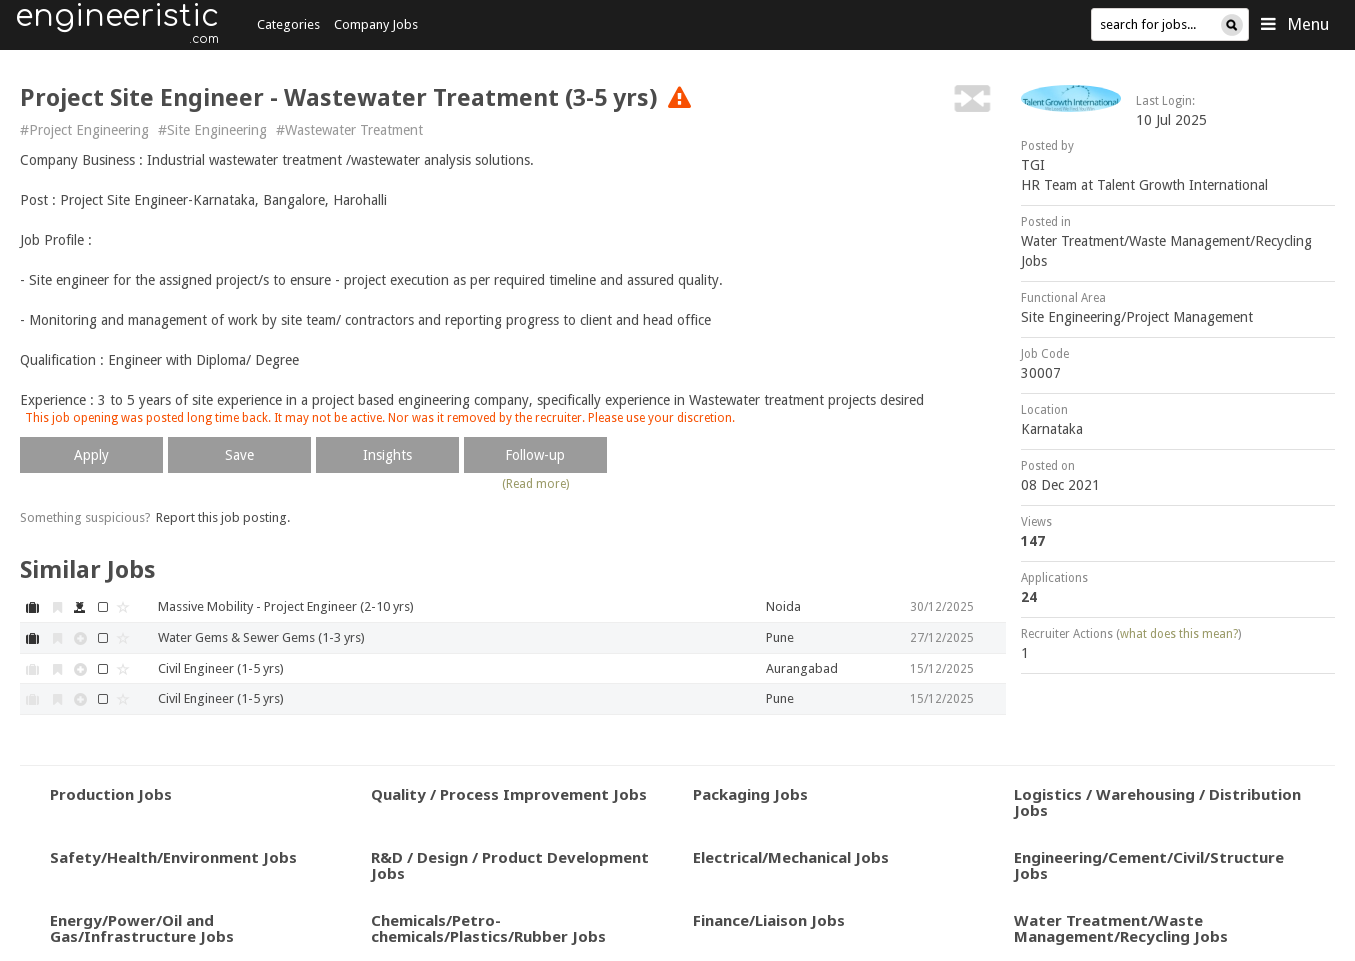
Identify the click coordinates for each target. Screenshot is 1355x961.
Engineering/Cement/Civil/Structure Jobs (1149, 865)
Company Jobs (376, 24)
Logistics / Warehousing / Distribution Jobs (1157, 802)
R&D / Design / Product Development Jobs (510, 865)
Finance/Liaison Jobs (769, 920)
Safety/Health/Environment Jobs (173, 857)
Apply (91, 455)
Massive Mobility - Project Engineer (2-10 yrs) (286, 606)
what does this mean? (1179, 634)
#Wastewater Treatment (349, 130)
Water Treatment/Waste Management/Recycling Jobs (1121, 928)
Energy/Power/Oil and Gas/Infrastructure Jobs (142, 928)
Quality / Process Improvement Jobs (509, 794)
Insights (387, 455)
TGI (1033, 165)
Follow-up (535, 455)
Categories (288, 24)
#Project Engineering (84, 130)
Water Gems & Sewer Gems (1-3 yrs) (261, 637)
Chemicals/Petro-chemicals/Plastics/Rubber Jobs (488, 928)
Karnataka (1052, 429)
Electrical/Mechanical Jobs (791, 857)
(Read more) (535, 484)
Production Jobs (111, 794)
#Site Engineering (212, 130)
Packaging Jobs (750, 794)
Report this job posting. (223, 517)
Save (239, 455)
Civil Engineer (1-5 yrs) (221, 668)
